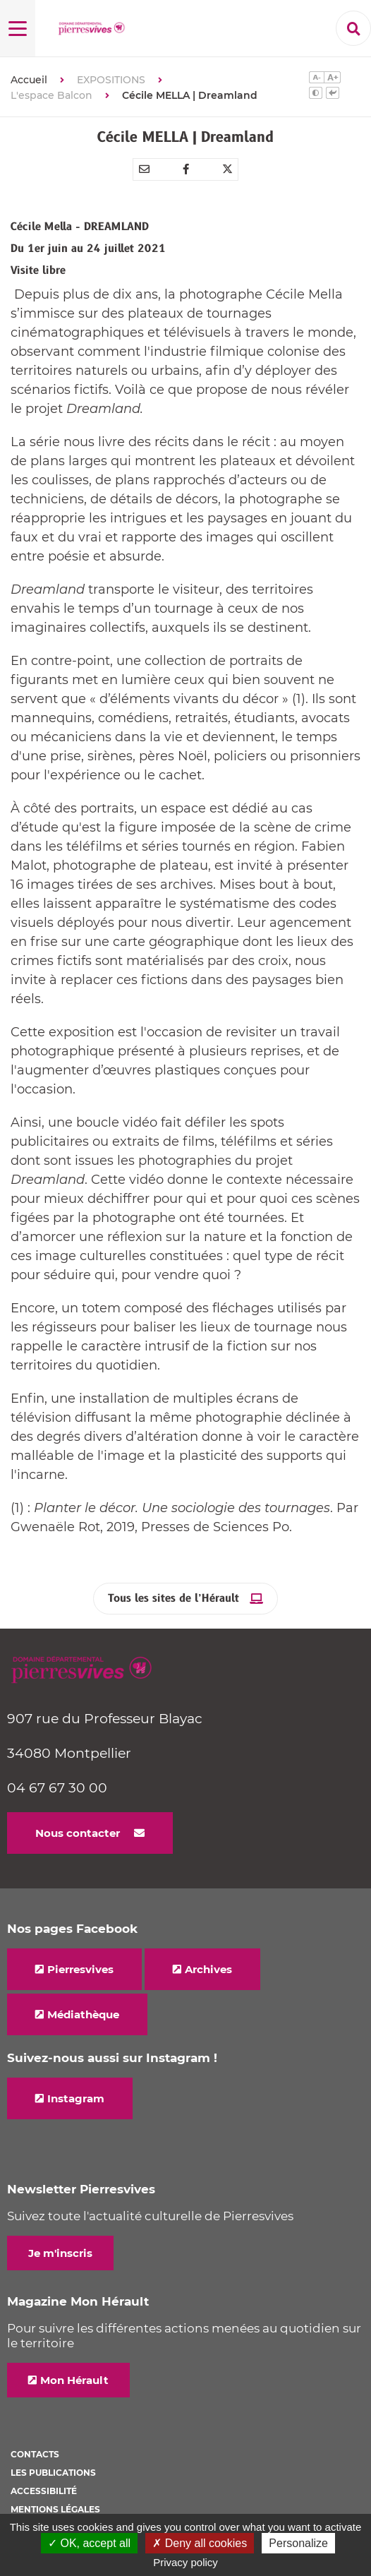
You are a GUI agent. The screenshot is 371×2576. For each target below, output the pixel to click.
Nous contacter (77, 1833)
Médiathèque (83, 2014)
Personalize (298, 2543)
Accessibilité (44, 2491)
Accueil (29, 79)
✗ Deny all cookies (199, 2543)
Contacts (35, 2454)
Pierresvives (80, 1969)
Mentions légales (55, 2509)
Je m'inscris (60, 2253)
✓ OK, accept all (89, 2543)
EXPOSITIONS (111, 79)
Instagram (75, 2098)
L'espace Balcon (51, 95)
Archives (208, 1969)
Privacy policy (185, 2562)
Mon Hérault (74, 2380)
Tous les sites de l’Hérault (173, 1598)
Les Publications (53, 2472)
